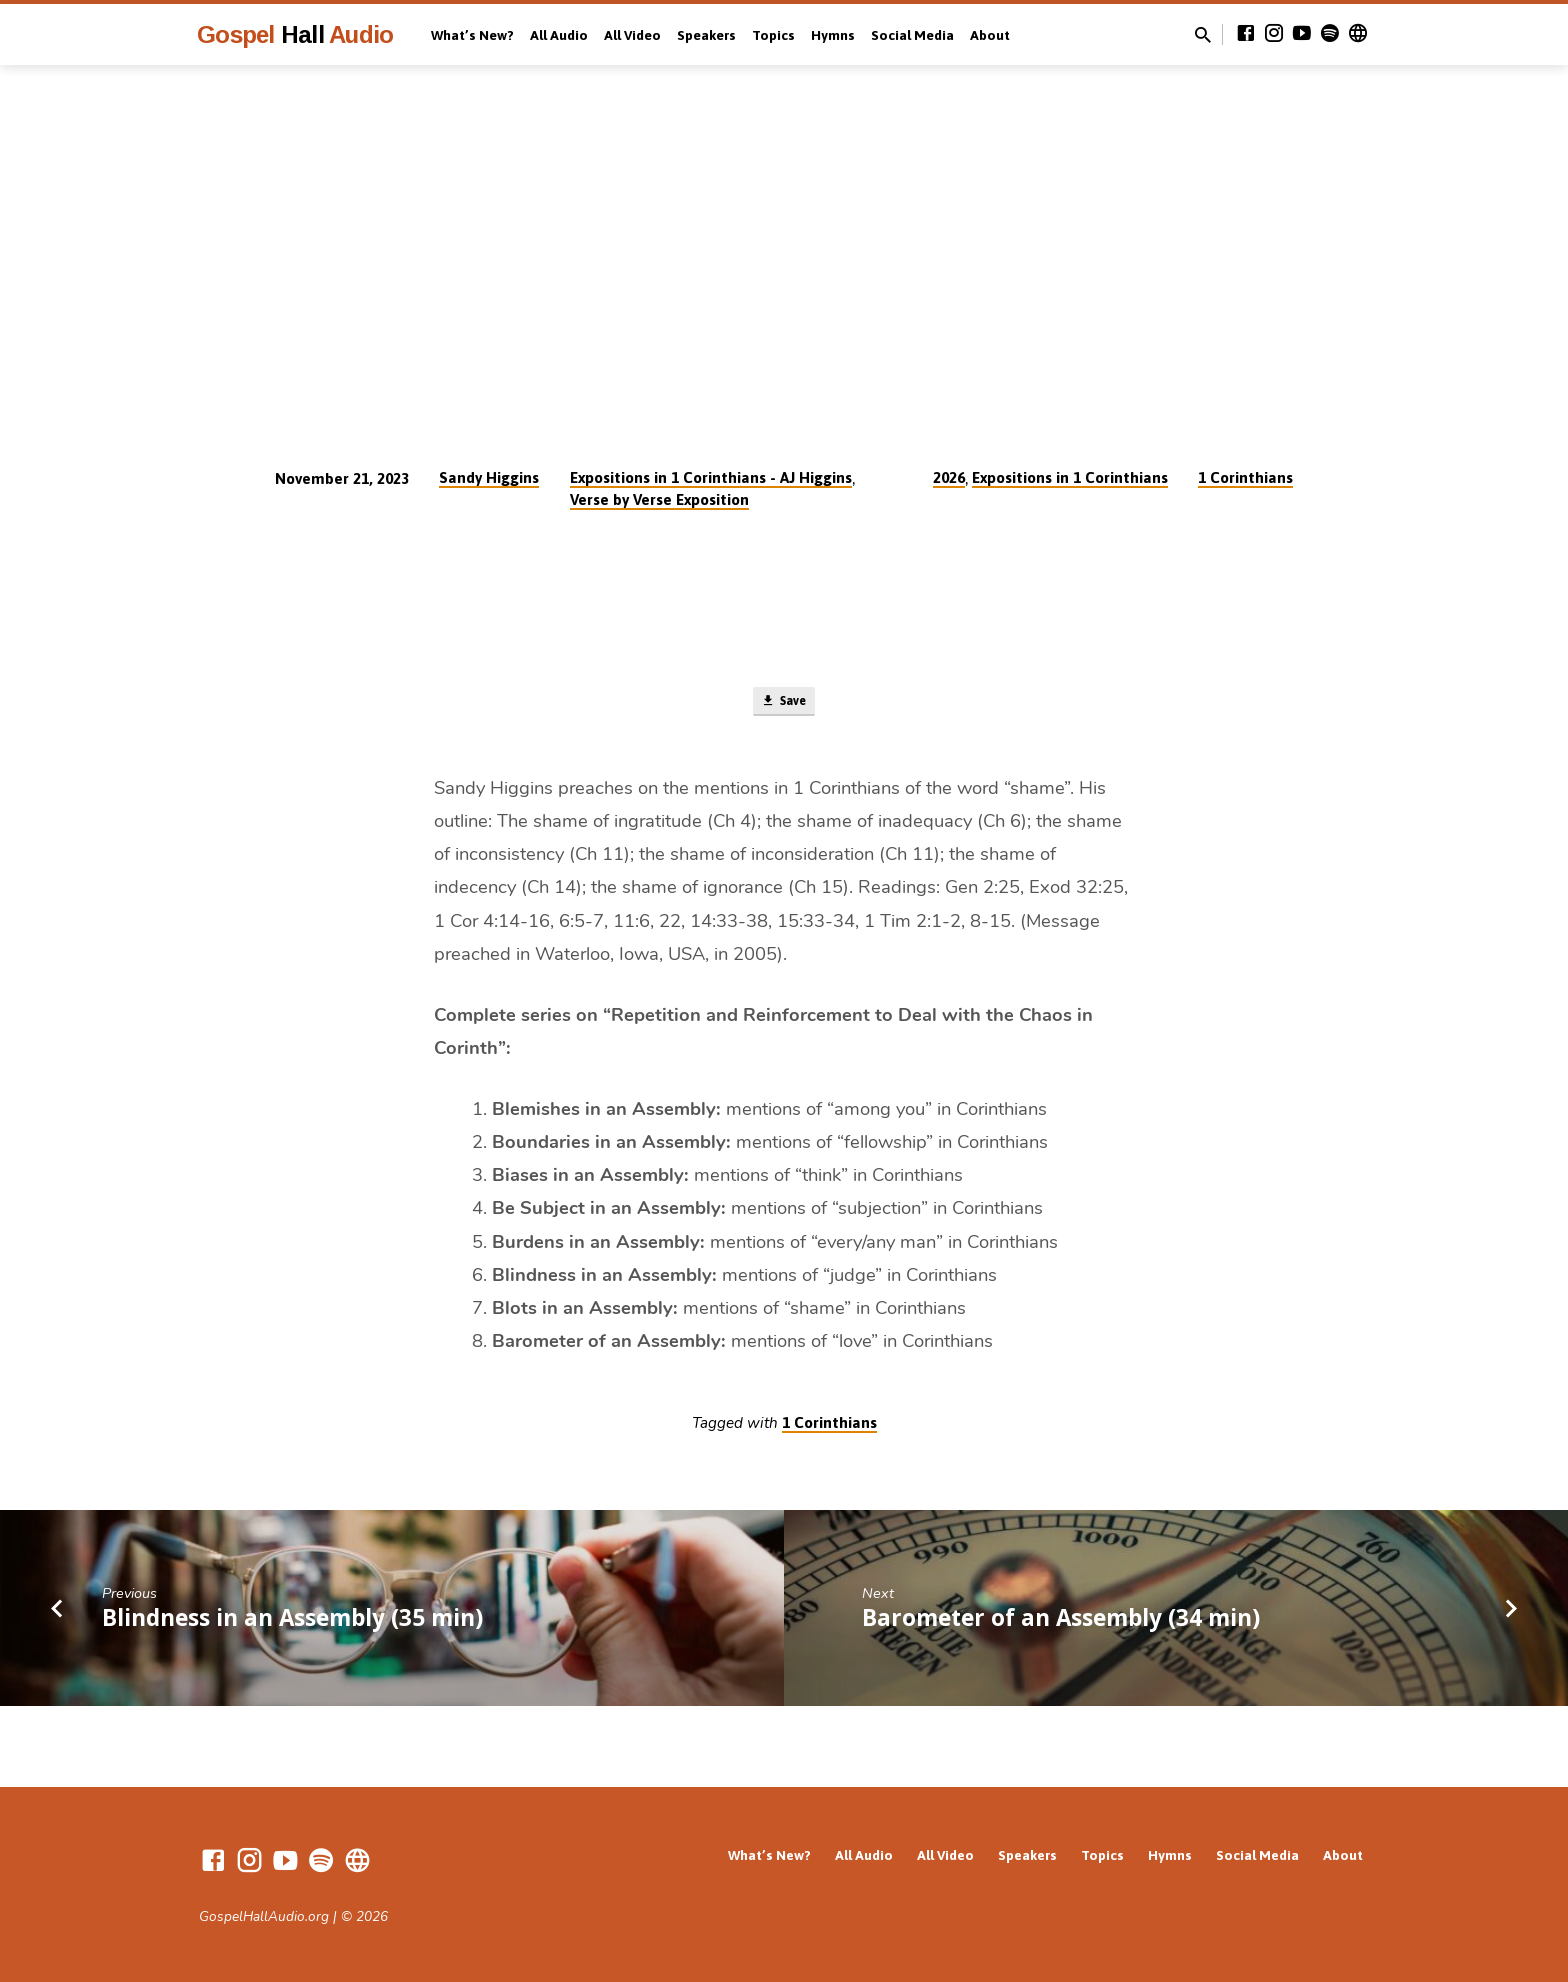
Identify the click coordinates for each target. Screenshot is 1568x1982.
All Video (632, 35)
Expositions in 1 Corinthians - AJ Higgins (711, 477)
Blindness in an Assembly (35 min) (292, 1623)
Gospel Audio (295, 34)
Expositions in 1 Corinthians (1070, 477)
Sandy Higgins (489, 477)
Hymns (833, 35)
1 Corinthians (1245, 477)
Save (783, 705)
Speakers (706, 35)
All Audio (559, 35)
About (990, 35)
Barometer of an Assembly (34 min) (1061, 1623)
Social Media (912, 35)
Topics (773, 35)
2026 (949, 477)
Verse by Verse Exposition (659, 499)
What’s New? (472, 35)
